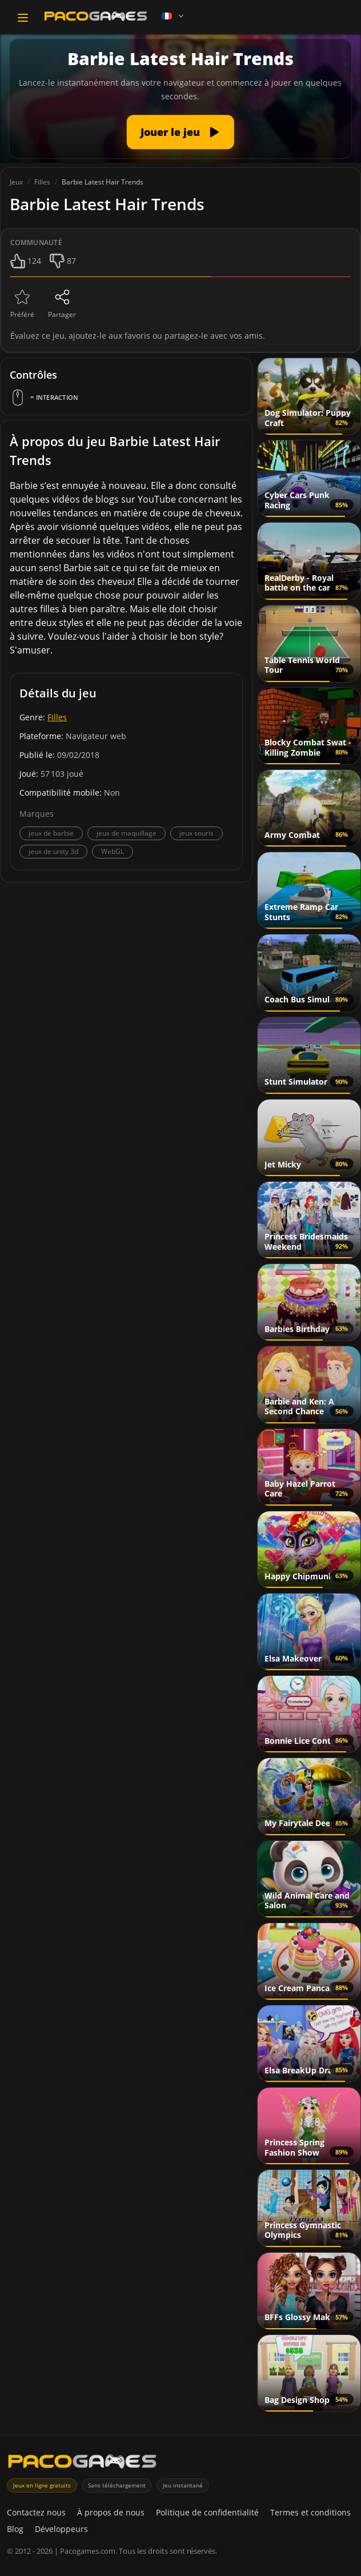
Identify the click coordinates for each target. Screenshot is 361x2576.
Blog (15, 2528)
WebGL (112, 851)
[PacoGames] (82, 2464)
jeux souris (196, 833)
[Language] (173, 16)
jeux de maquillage (127, 833)
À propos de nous (111, 2512)
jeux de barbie (51, 833)
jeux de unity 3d (53, 851)
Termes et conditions (310, 2512)
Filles (57, 717)
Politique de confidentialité (207, 2512)
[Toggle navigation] (22, 17)
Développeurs (61, 2528)
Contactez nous (36, 2512)
